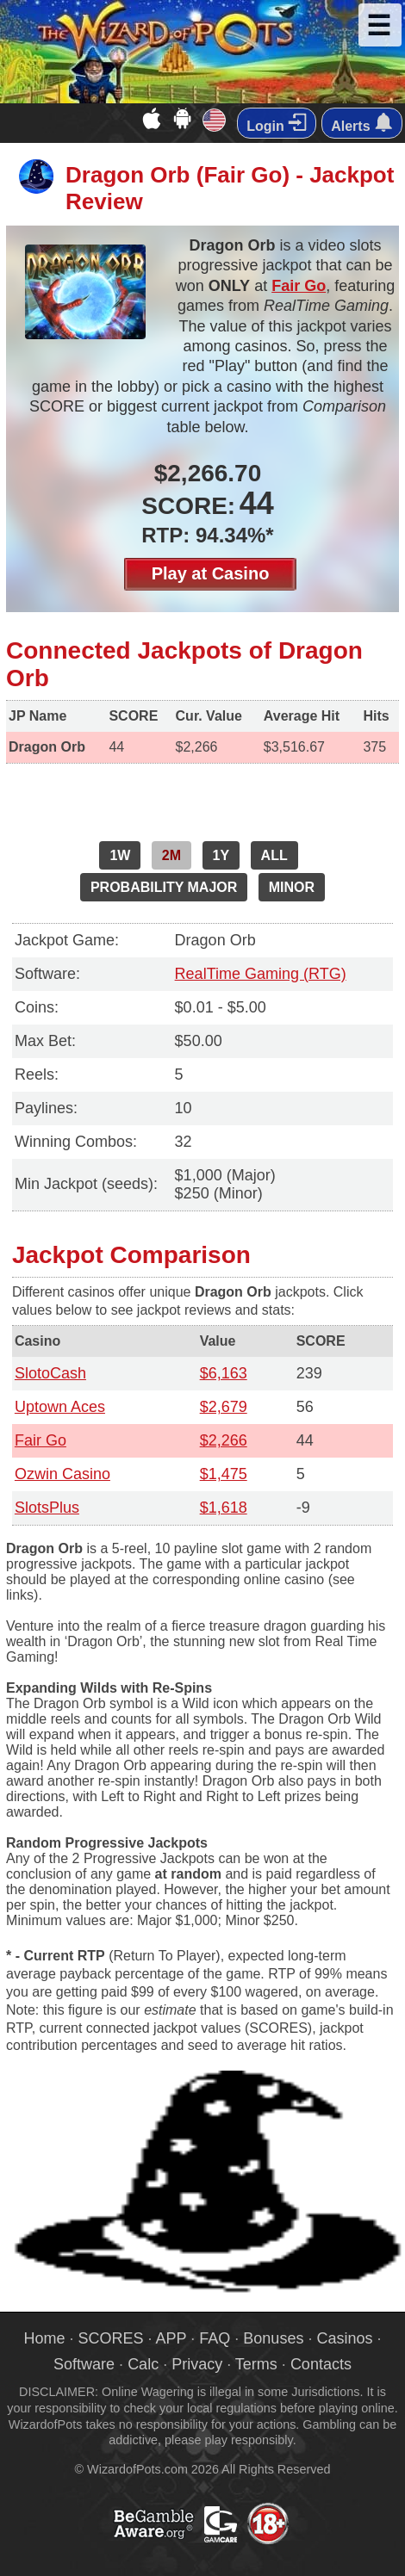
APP (171, 2338)
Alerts (362, 123)
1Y (221, 855)
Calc (143, 2364)
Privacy (196, 2364)
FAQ (214, 2338)
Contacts (321, 2364)
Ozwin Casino (62, 1474)
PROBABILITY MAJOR (163, 887)
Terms (256, 2364)
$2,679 (223, 1406)
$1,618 (223, 1507)
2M (171, 855)
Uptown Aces (60, 1406)
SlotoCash (50, 1373)
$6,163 (223, 1373)
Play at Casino (211, 573)
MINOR (292, 887)
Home (44, 2338)
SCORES (111, 2338)
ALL (274, 855)
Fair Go (298, 285)
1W (119, 855)
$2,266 (223, 1440)
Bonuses (273, 2338)
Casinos (344, 2338)
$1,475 (223, 1474)
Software (84, 2364)
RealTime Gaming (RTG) (260, 973)
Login (276, 123)
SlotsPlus (47, 1507)
